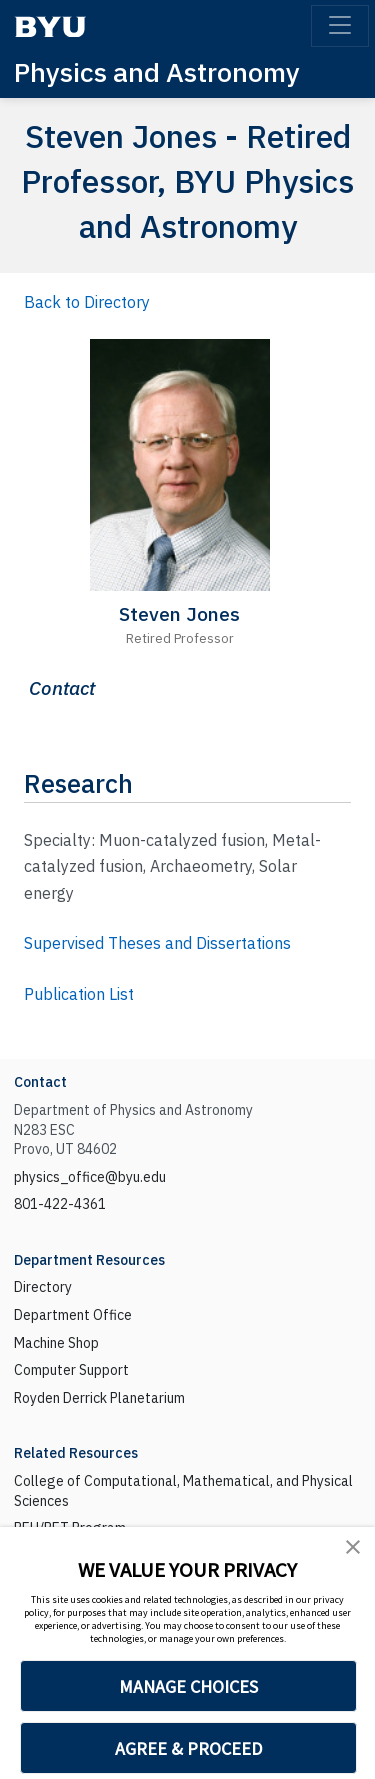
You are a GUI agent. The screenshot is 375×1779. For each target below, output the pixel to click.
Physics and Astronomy (157, 71)
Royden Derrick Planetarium (99, 1398)
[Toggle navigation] (340, 26)
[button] (353, 1546)
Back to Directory (87, 302)
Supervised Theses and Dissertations (157, 943)
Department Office (73, 1315)
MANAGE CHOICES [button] (188, 1686)
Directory (43, 1287)
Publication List (79, 994)
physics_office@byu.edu (90, 1177)
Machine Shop (56, 1343)
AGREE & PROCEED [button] (188, 1748)
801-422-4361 (60, 1204)
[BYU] (50, 26)
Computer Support (71, 1370)
